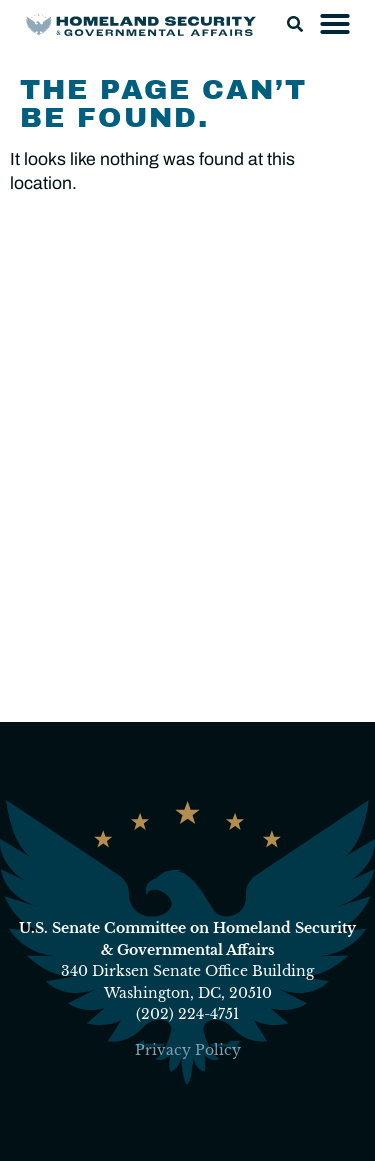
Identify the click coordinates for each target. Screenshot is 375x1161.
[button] (295, 24)
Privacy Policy (188, 1050)
